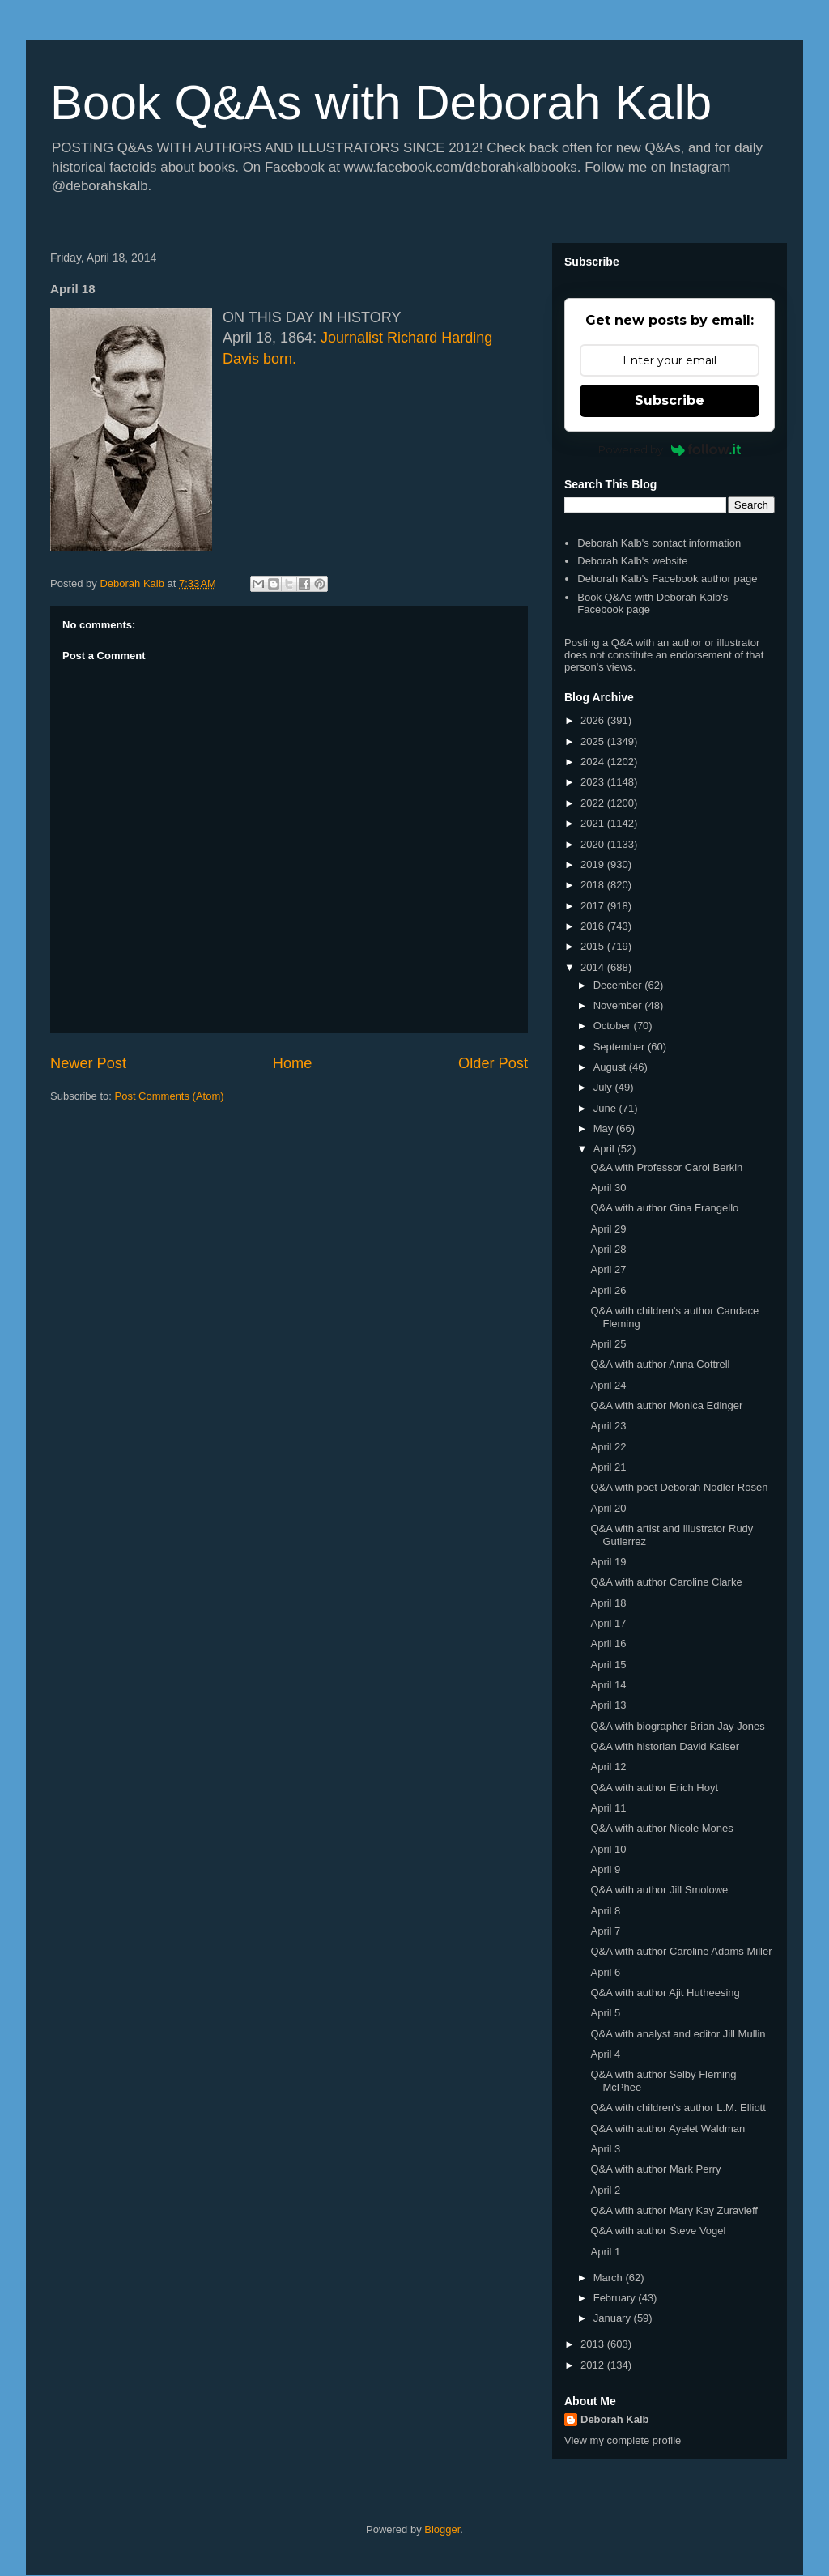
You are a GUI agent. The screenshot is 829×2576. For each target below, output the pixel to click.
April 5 (605, 2013)
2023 (593, 782)
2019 (593, 864)
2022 (593, 803)
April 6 (605, 1972)
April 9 (605, 1869)
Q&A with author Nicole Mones (661, 1828)
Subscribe (669, 400)
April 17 (608, 1623)
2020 (593, 844)
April (605, 1149)
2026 (593, 720)
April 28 (608, 1249)
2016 (593, 926)
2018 (593, 885)
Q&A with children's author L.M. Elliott (677, 2107)
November (619, 1005)
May (604, 1128)
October (613, 1026)
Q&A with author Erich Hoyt (654, 1788)
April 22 (608, 1447)
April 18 (608, 1603)
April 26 (608, 1290)
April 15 (608, 1664)
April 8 (605, 1911)
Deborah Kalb (614, 2419)
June (606, 1108)
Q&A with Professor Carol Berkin (666, 1167)
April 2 (605, 2190)
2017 (593, 906)
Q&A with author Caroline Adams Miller (681, 1951)
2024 (593, 762)
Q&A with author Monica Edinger (666, 1405)
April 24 (608, 1385)
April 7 (605, 1931)
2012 (593, 2365)
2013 (593, 2344)
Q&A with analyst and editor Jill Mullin (677, 2034)
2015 (593, 946)
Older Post (493, 1063)
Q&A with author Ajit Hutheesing (664, 1992)
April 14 (608, 1685)
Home (292, 1063)
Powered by (670, 449)
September (620, 1047)
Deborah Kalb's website (632, 561)
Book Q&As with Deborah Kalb (381, 102)
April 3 (605, 2149)
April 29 (608, 1229)
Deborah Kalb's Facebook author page (667, 579)
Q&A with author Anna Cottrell (659, 1364)
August (611, 1067)
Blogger (442, 2529)
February (616, 2298)
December (619, 985)
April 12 (608, 1767)
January (613, 2318)
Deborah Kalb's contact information (659, 543)
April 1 (605, 2252)
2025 (593, 741)
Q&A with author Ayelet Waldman (667, 2129)
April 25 (608, 1344)
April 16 (608, 1643)
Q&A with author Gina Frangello (664, 1208)
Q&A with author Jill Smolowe (659, 1890)
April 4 (605, 2054)
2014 (593, 967)
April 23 (608, 1426)
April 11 (608, 1808)
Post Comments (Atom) (169, 1096)
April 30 (608, 1188)
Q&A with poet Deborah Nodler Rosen (678, 1487)
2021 (593, 823)
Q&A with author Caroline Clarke (666, 1582)
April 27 (608, 1269)
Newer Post (88, 1063)
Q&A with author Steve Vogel (657, 2231)
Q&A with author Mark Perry (655, 2169)
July (604, 1087)
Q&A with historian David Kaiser (664, 1746)
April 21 (608, 1467)
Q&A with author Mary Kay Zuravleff (673, 2210)
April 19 (608, 1562)
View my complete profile (622, 2440)
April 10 (608, 1849)
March (609, 2278)
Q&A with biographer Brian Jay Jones (677, 1726)
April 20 (608, 1508)
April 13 (608, 1705)
